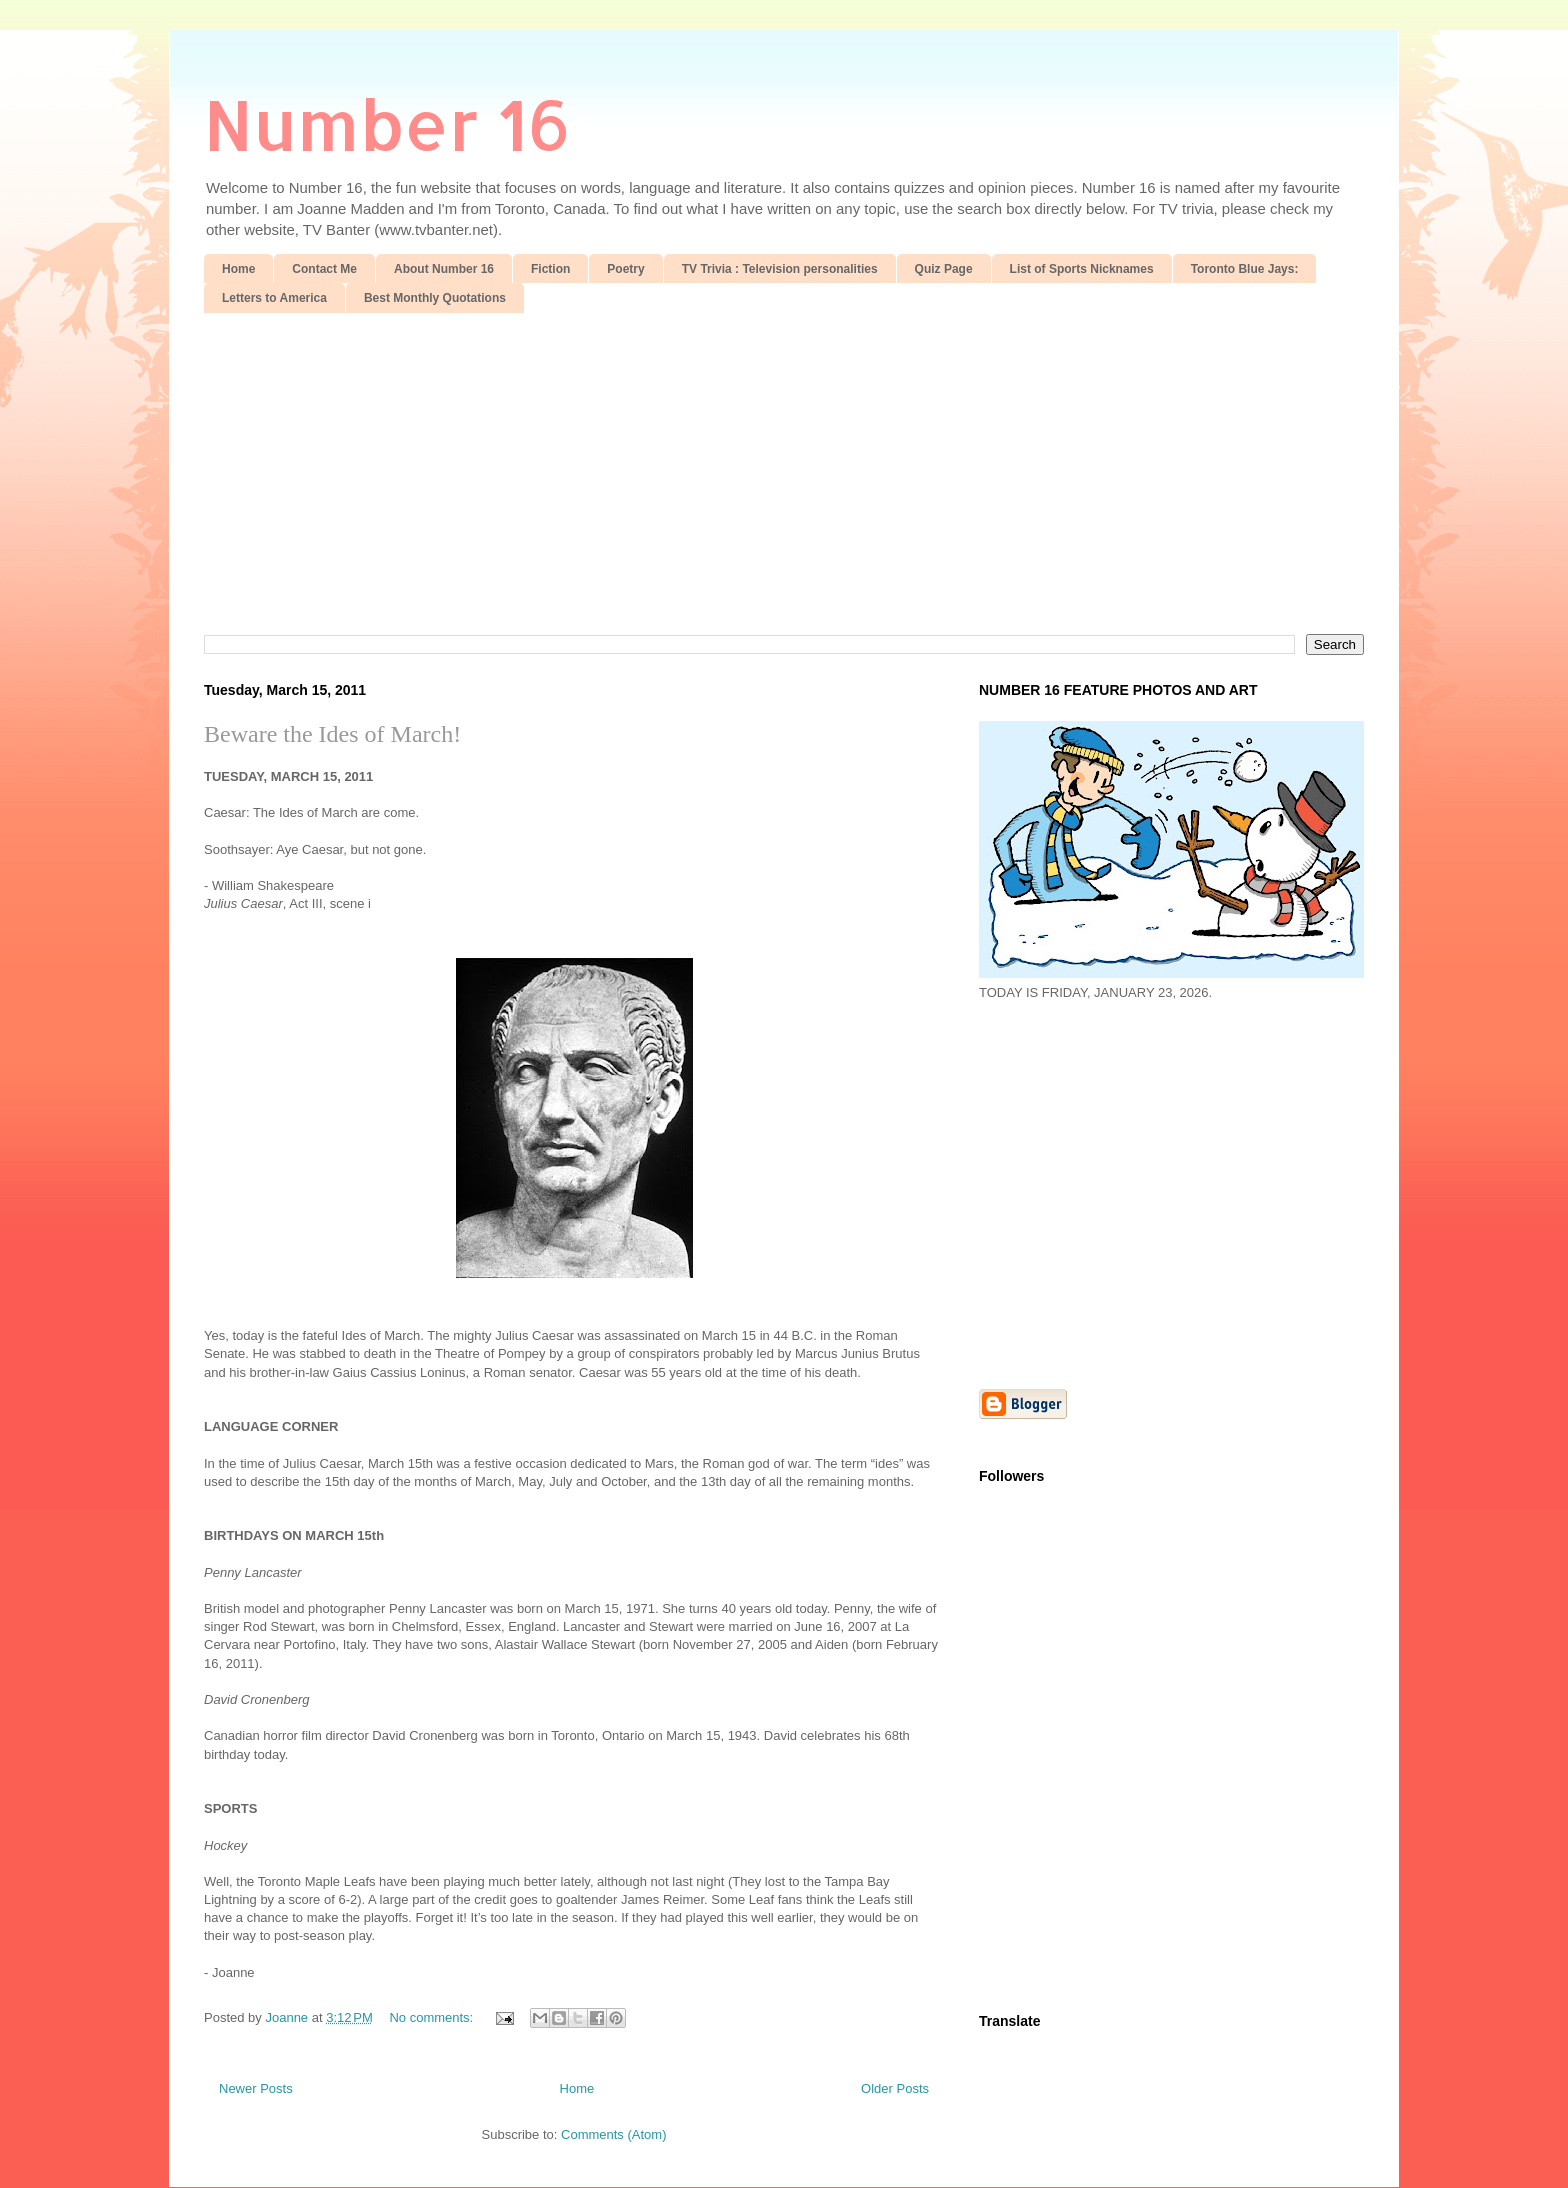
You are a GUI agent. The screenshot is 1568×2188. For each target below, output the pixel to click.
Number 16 (387, 123)
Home (238, 269)
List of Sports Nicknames (1082, 269)
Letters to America (274, 298)
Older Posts (895, 2088)
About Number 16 (444, 269)
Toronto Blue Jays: (1245, 269)
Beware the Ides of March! (332, 734)
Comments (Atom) (613, 2134)
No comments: (432, 2017)
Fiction (550, 269)
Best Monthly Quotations (435, 298)
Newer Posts (256, 2088)
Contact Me (324, 269)
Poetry (625, 269)
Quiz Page (944, 269)
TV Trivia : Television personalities (780, 269)
